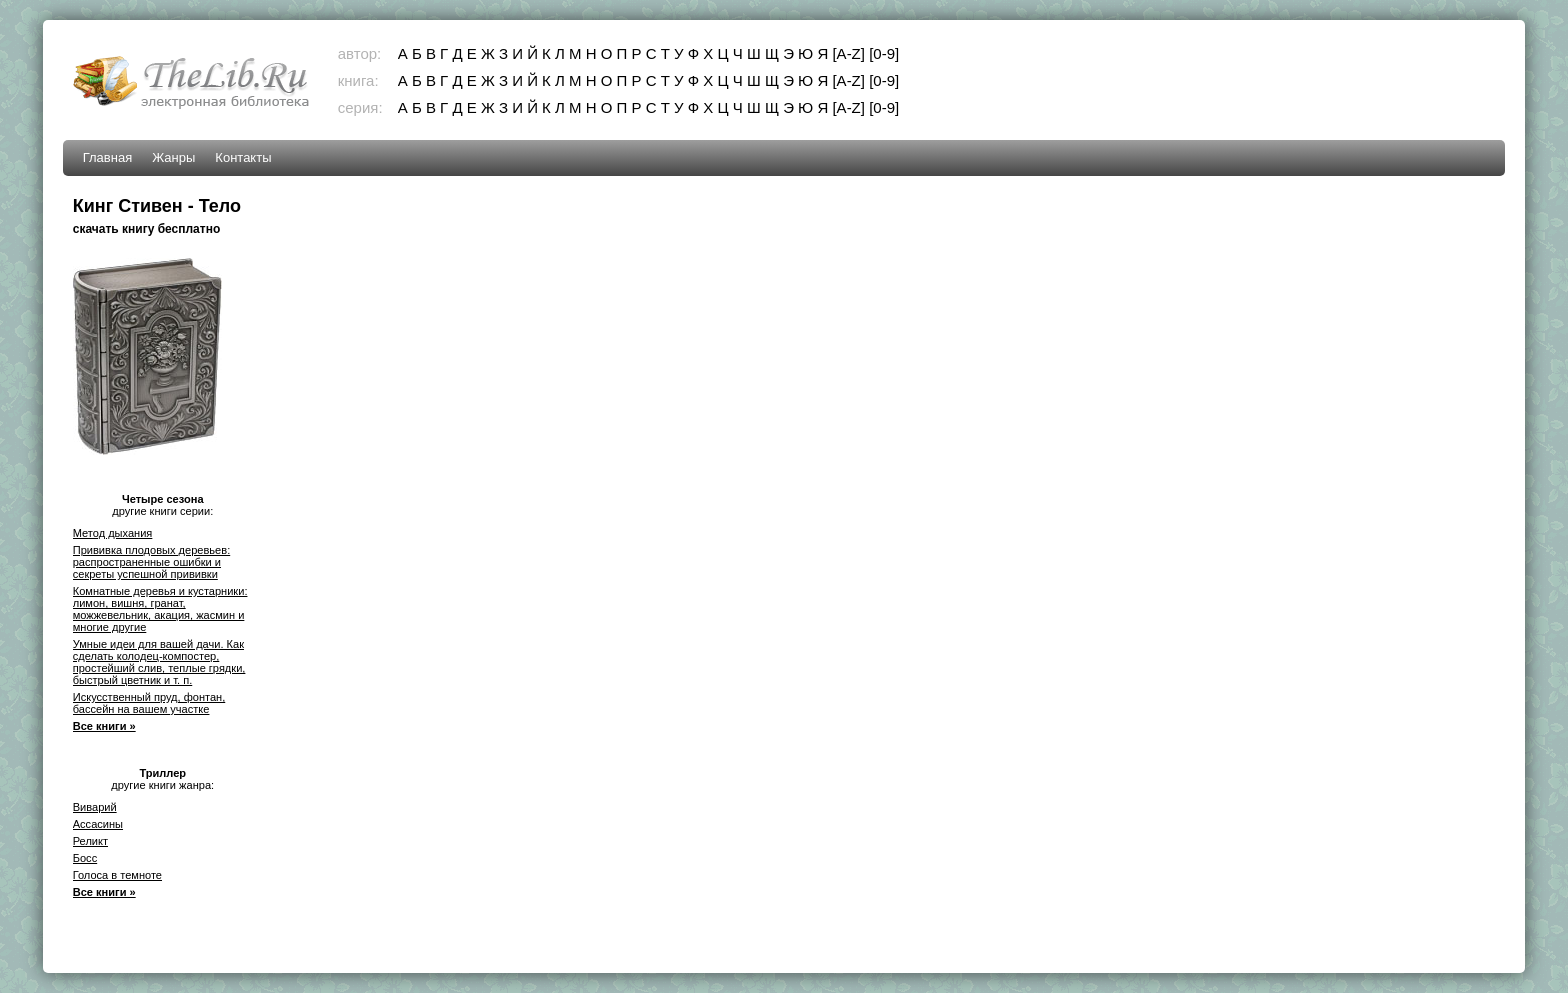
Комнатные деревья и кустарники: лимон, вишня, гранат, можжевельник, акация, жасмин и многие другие (160, 609)
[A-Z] (848, 53)
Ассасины (98, 824)
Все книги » (104, 726)
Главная (107, 157)
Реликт (90, 841)
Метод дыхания (113, 533)
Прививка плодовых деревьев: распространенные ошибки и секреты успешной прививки (151, 562)
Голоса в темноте (117, 875)
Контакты (243, 157)
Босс (85, 858)
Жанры (173, 157)
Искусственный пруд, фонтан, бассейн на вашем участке (149, 703)
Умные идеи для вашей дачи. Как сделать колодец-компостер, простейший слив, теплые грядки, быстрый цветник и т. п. (159, 662)
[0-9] (884, 53)
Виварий (95, 807)
